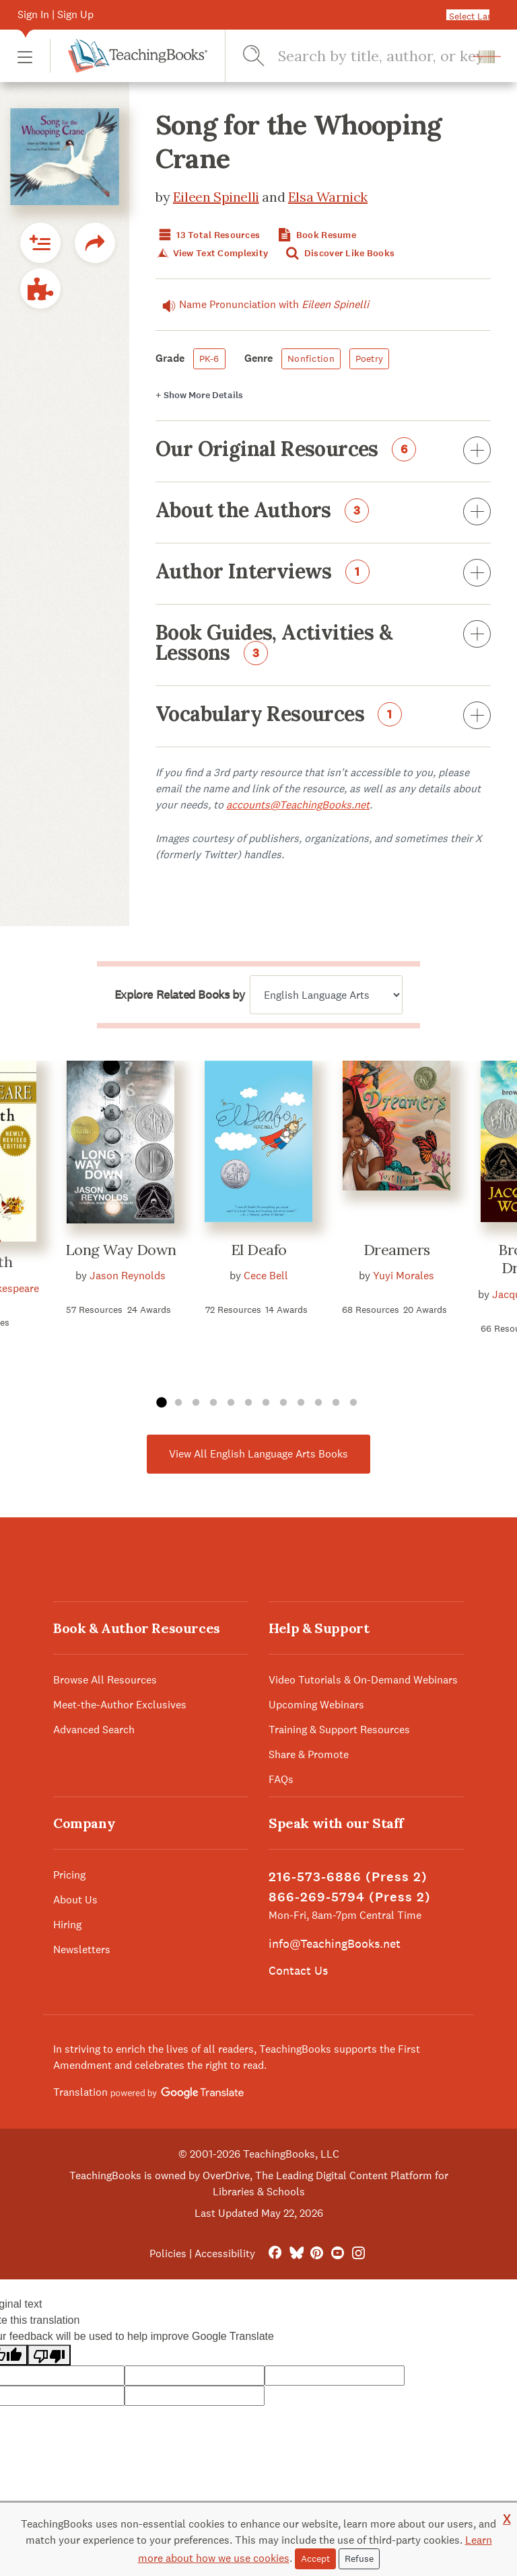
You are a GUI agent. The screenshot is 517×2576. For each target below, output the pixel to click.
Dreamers (397, 1249)
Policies (167, 2253)
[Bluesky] (296, 2253)
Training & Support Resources (339, 1729)
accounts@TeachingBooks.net (298, 805)
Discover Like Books (339, 253)
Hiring (67, 1925)
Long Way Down (120, 1249)
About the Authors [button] (323, 512)
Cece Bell (266, 1275)
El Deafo (259, 1249)
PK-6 (209, 358)
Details (199, 395)
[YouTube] (338, 2253)
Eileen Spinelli (216, 196)
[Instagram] (358, 2253)
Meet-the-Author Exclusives (119, 1705)
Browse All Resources (105, 1680)
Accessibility (225, 2253)
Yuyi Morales (403, 1275)
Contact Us (298, 1970)
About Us (75, 1900)
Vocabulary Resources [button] (323, 716)
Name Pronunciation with (262, 305)
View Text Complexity (212, 253)
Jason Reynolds (128, 1275)
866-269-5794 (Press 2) (350, 1897)
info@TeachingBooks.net (335, 1943)
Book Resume (315, 235)
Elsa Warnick (328, 196)
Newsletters (81, 1949)
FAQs (281, 1779)
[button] (25, 56)
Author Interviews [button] (323, 573)
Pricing (69, 1875)
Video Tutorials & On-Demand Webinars (363, 1680)
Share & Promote (309, 1754)
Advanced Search (94, 1729)
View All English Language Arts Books (258, 1454)
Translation (148, 2092)
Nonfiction (311, 358)
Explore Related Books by (179, 994)
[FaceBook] (275, 2253)
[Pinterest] (317, 2253)
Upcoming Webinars (316, 1705)
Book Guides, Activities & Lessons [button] (323, 643)
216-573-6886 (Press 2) (348, 1877)
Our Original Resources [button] (323, 451)
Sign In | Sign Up (56, 14)
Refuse (359, 2558)
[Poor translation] (49, 2355)
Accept (315, 2558)
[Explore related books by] (326, 994)
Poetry (369, 358)
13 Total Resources (208, 235)
